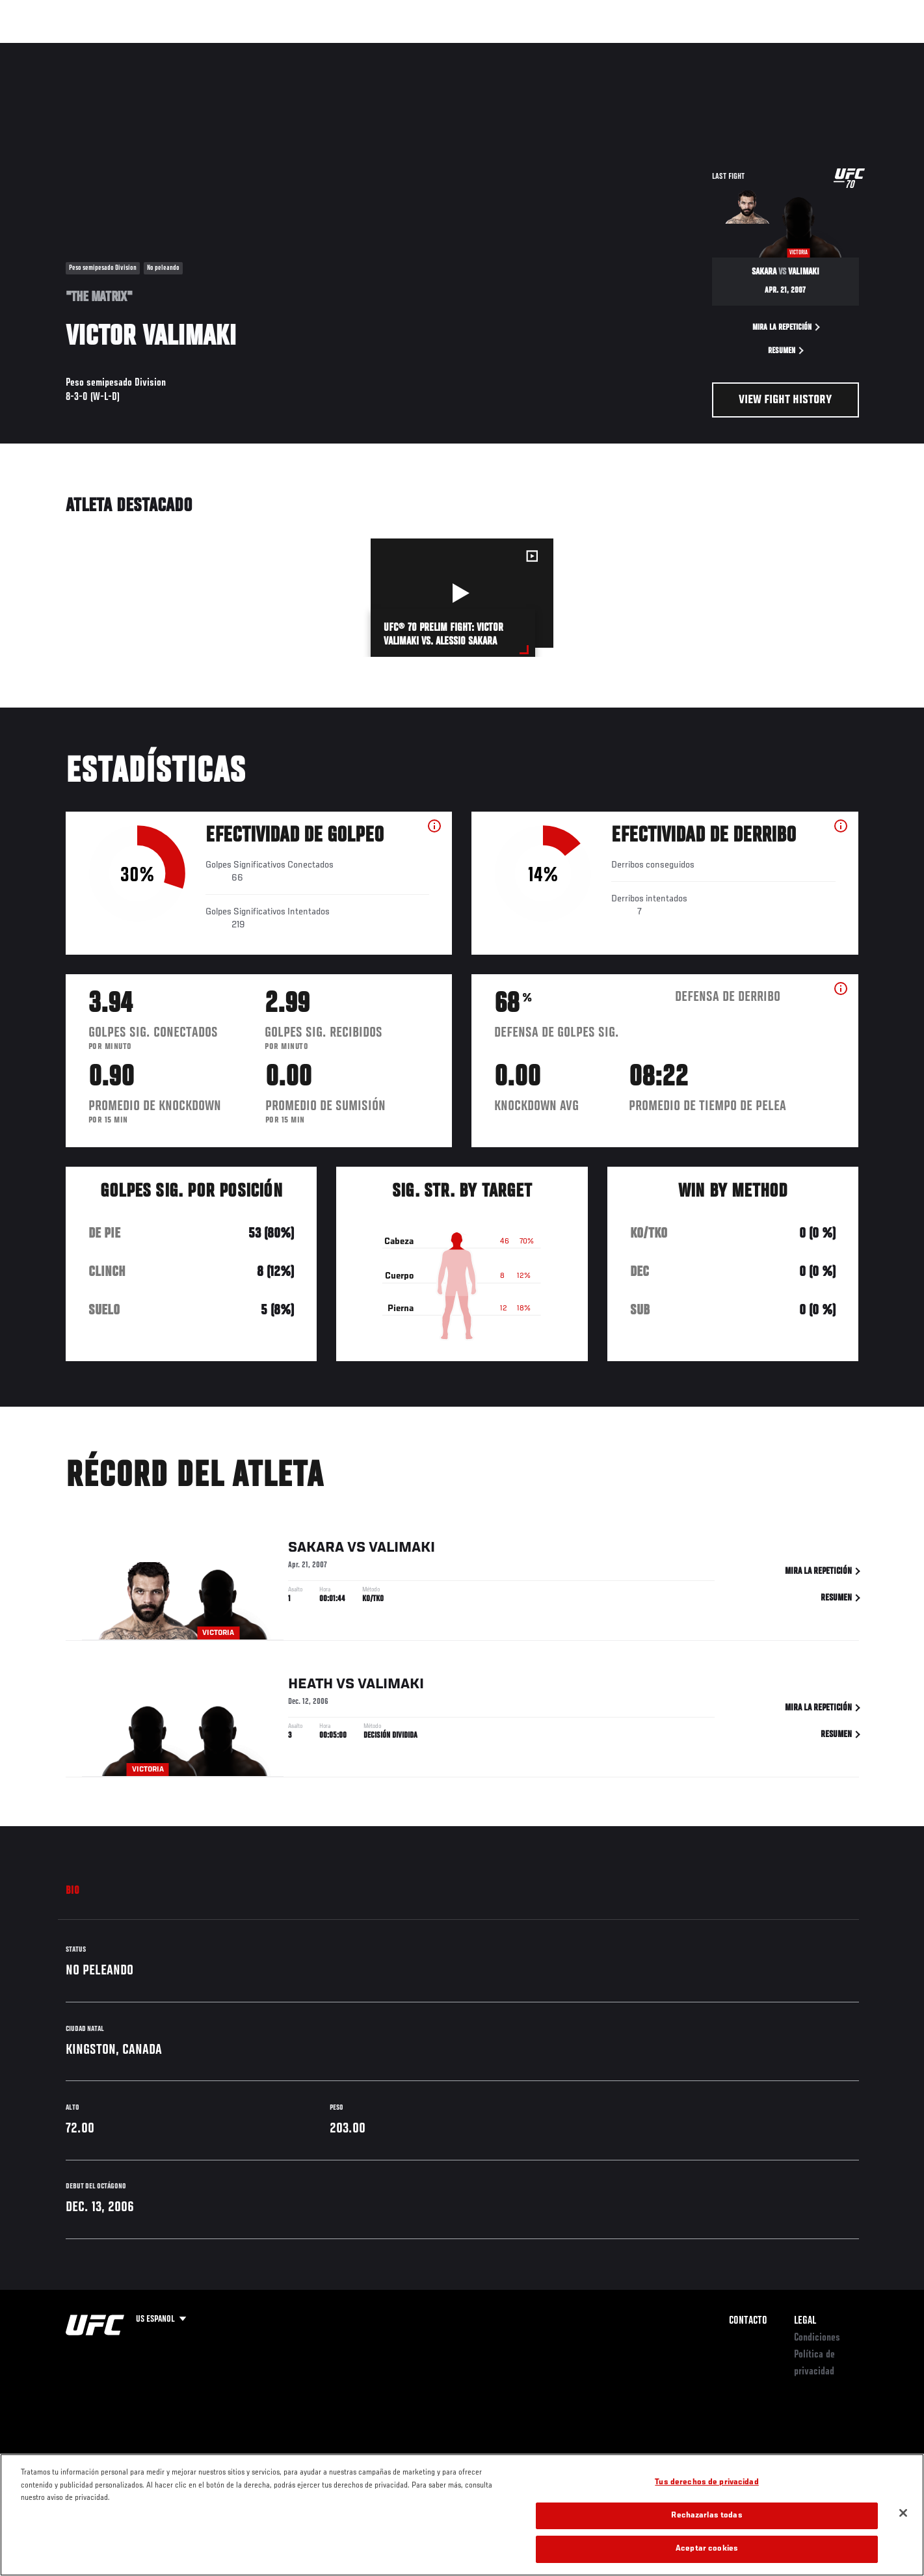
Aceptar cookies (707, 2549)
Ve (775, 49)
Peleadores (172, 49)
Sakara (316, 1551)
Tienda (833, 49)
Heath (310, 1687)
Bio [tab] (73, 1891)
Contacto (748, 2321)
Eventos (53, 49)
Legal (805, 2321)
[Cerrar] (903, 2513)
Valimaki (402, 1551)
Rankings (109, 49)
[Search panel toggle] (865, 49)
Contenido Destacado (256, 49)
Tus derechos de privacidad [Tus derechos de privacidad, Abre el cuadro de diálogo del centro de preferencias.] (706, 2482)
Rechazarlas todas (706, 2516)
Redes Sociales (719, 49)
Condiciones (817, 2338)
